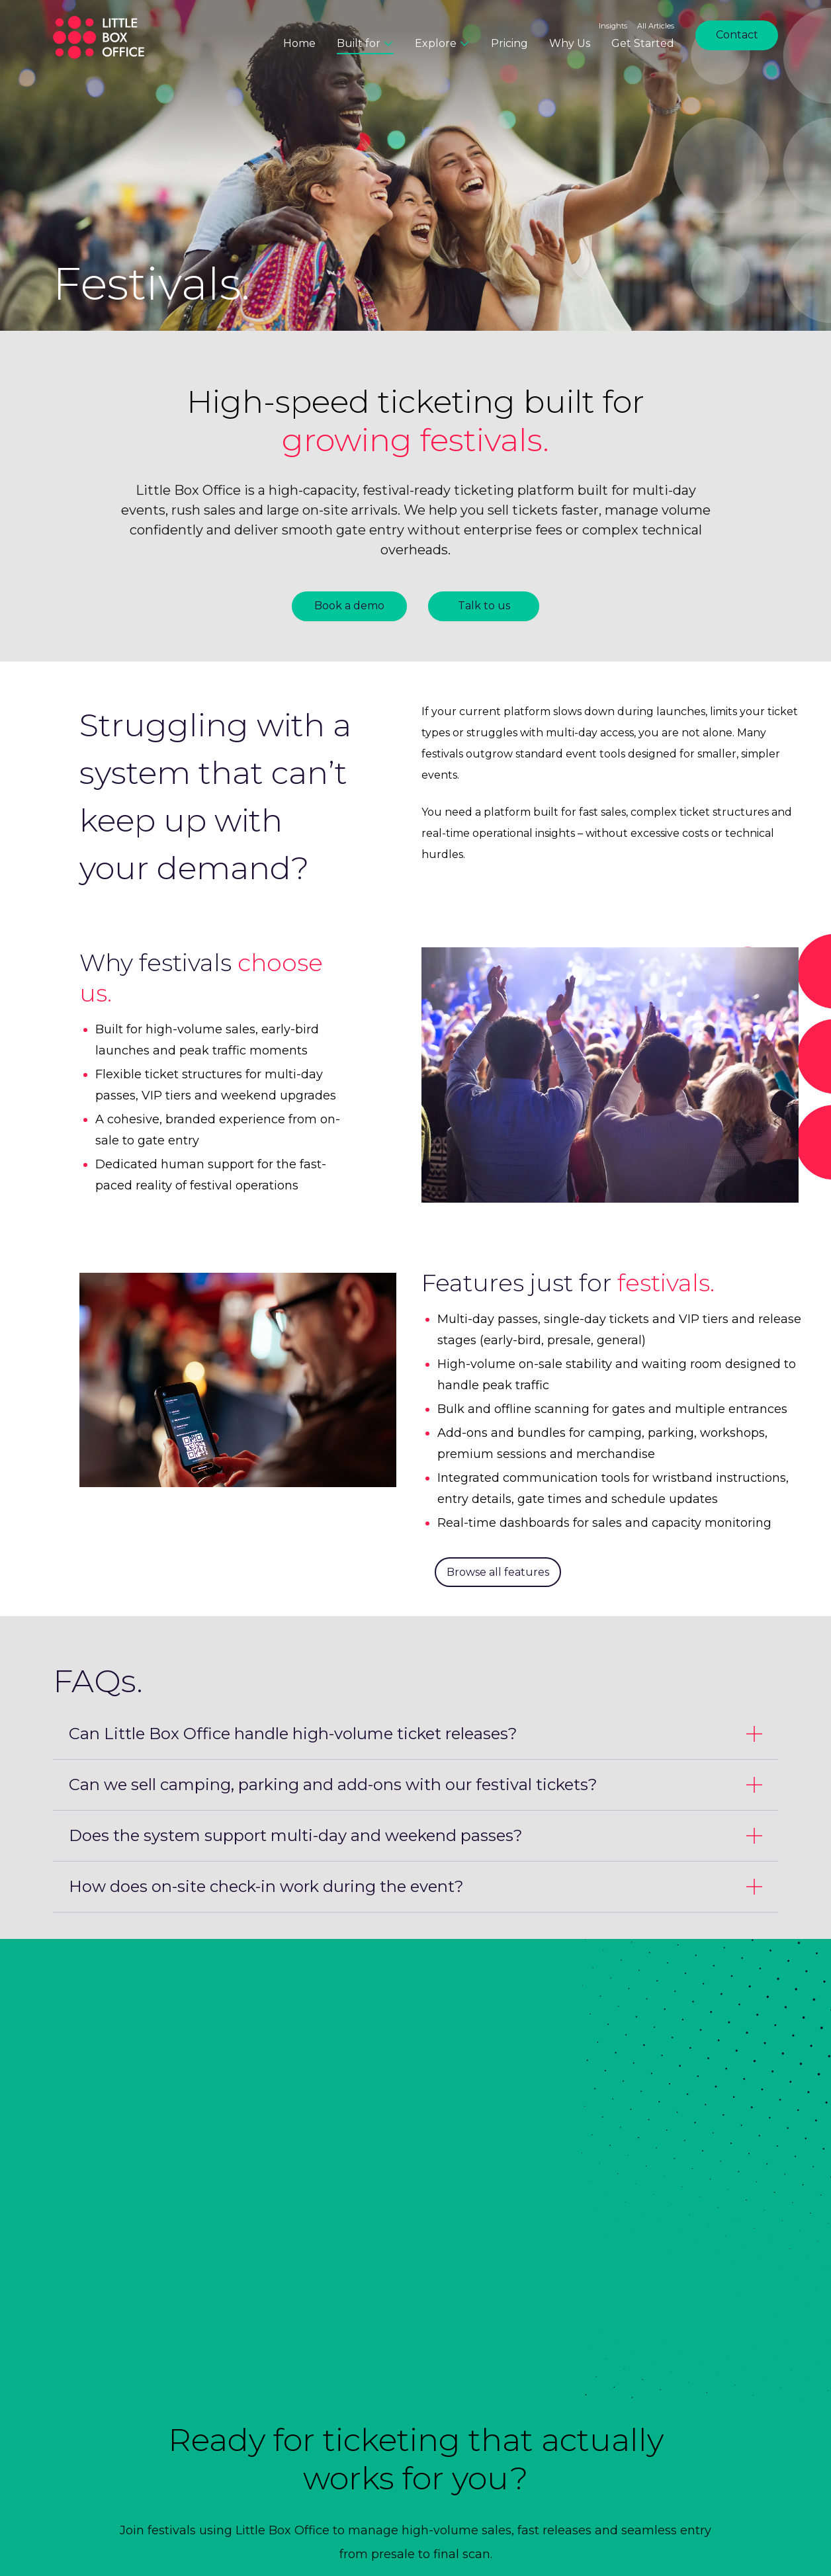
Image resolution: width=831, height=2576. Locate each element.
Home (299, 43)
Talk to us (484, 605)
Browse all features (498, 1572)
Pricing (509, 43)
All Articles (655, 25)
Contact (737, 34)
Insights (613, 25)
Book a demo (349, 605)
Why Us (569, 43)
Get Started (642, 43)
